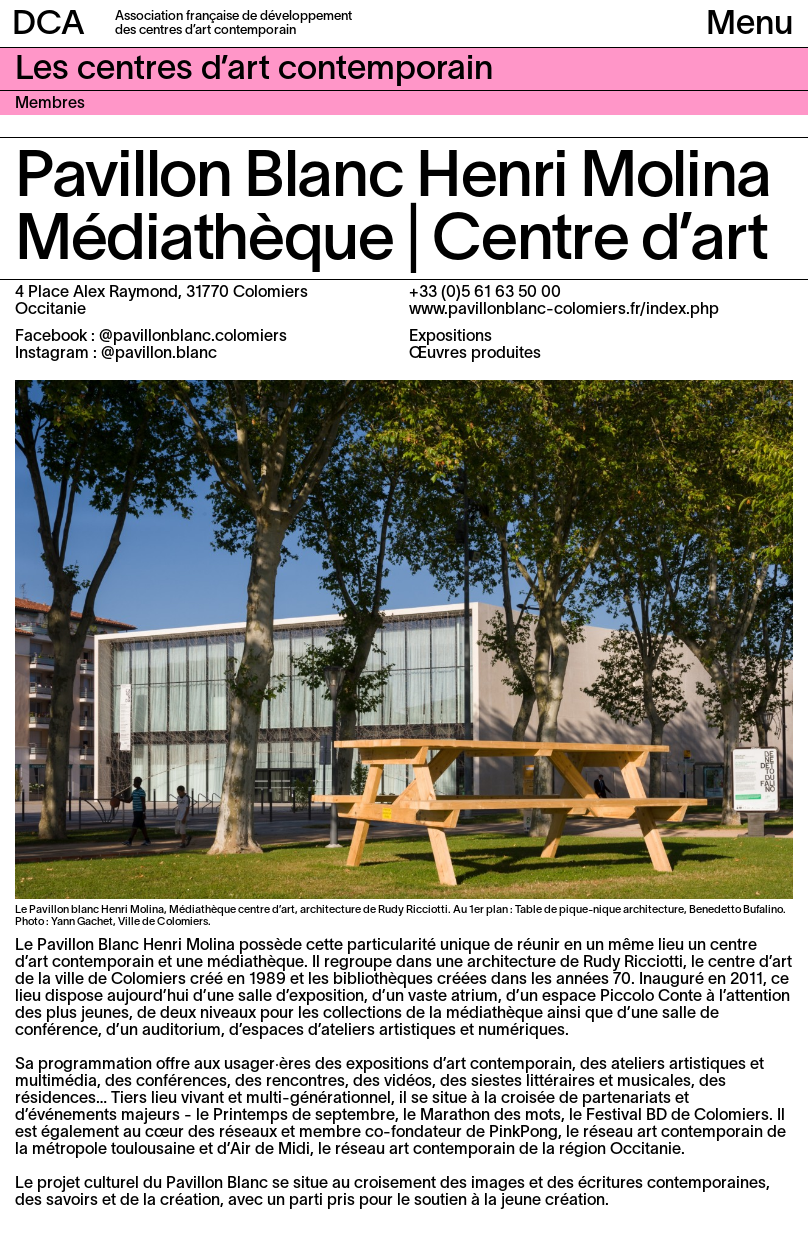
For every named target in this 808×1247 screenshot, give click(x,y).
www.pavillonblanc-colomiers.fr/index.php (564, 310)
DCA (48, 25)
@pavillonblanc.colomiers (193, 337)
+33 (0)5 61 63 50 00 (485, 293)
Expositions (450, 337)
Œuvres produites (475, 354)
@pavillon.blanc (159, 354)
